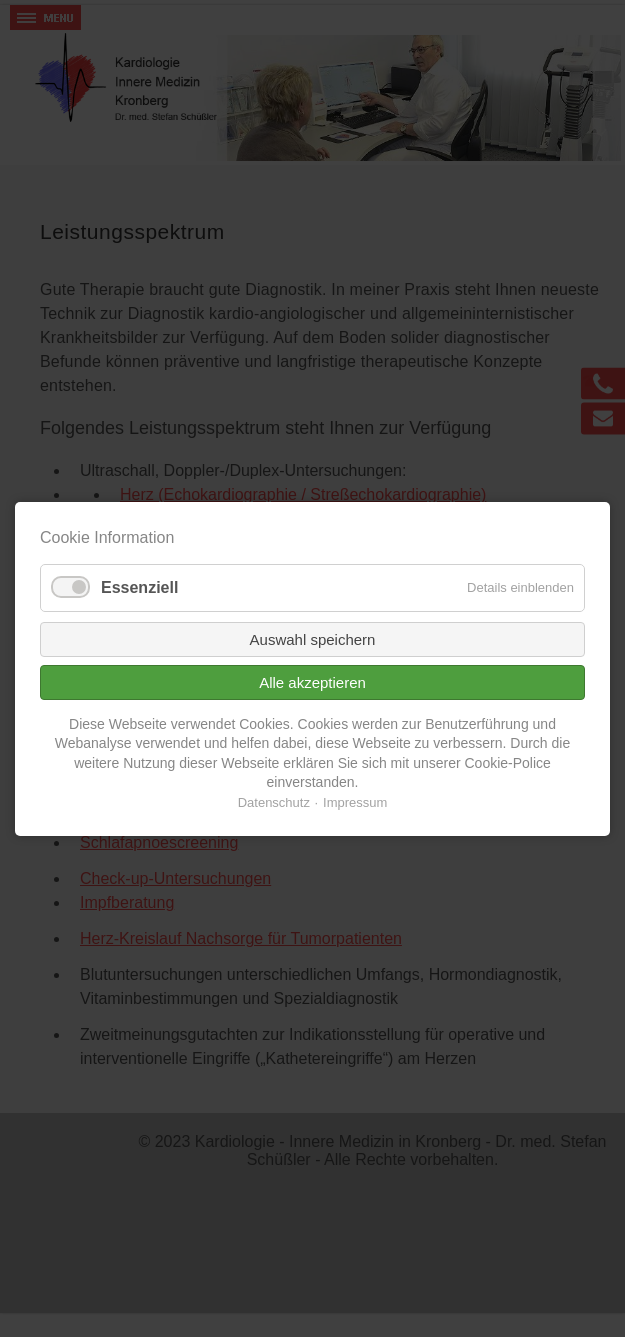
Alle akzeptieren (312, 681)
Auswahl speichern (313, 638)
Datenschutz (274, 801)
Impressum (355, 801)
